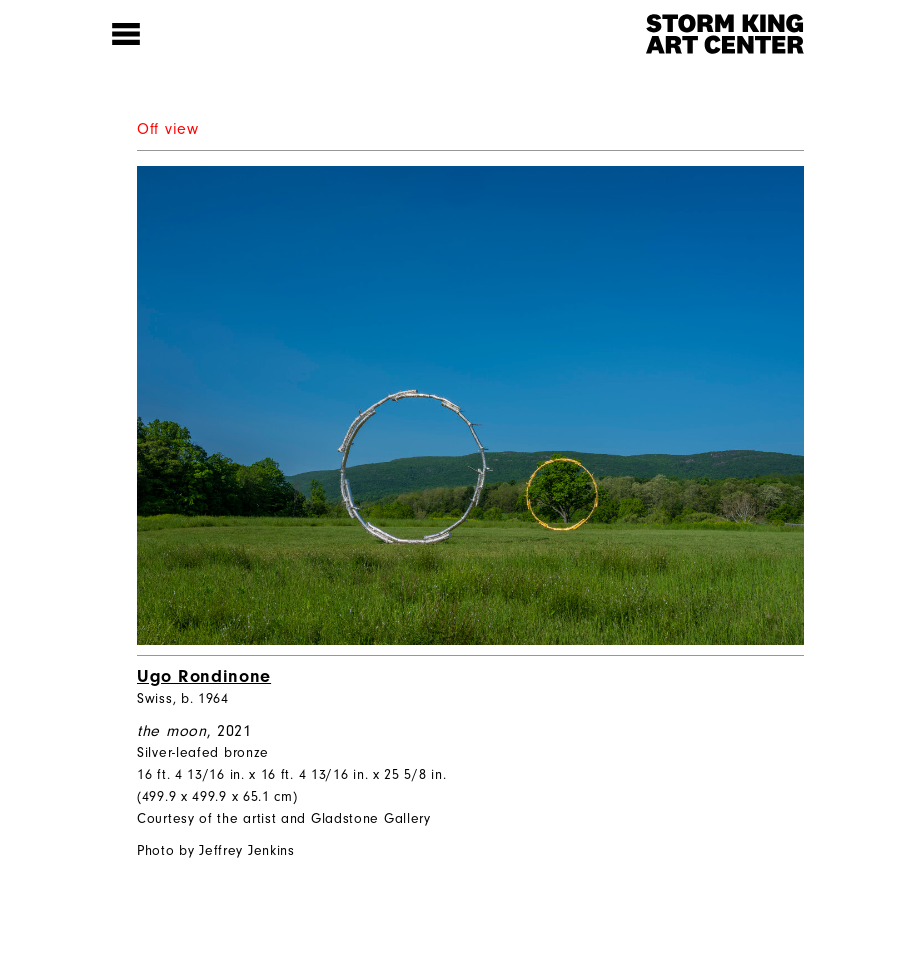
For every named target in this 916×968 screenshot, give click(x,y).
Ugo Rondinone (204, 676)
